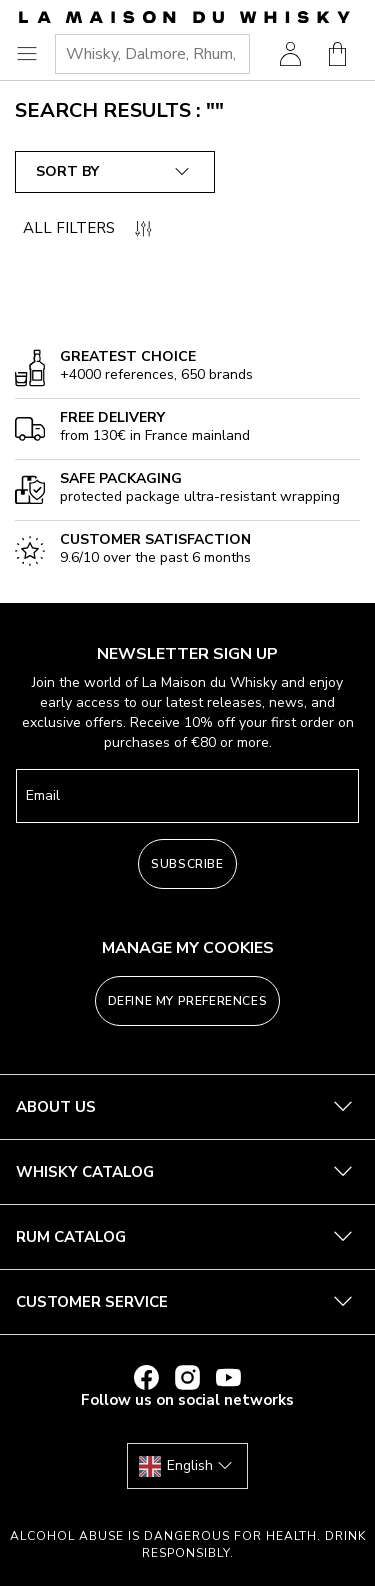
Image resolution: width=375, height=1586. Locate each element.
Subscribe (187, 864)
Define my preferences (188, 1001)
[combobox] (152, 54)
